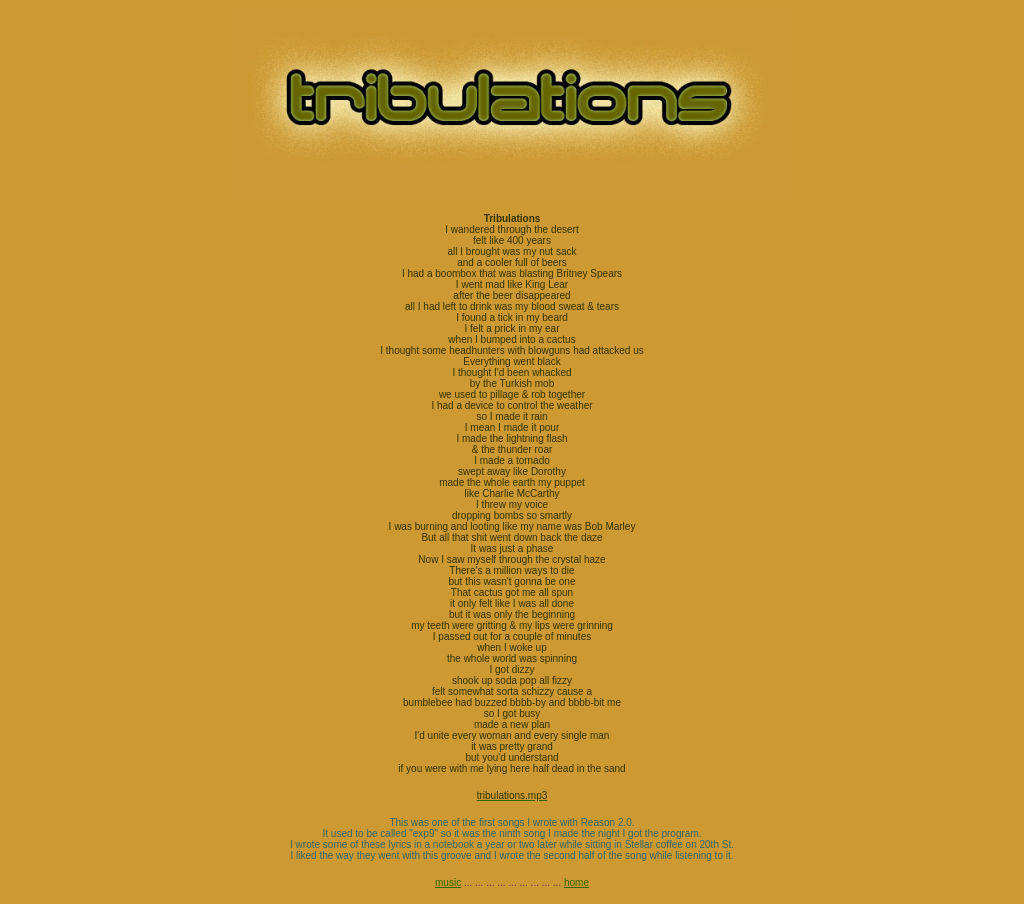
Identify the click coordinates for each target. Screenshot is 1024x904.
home (576, 882)
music (448, 882)
